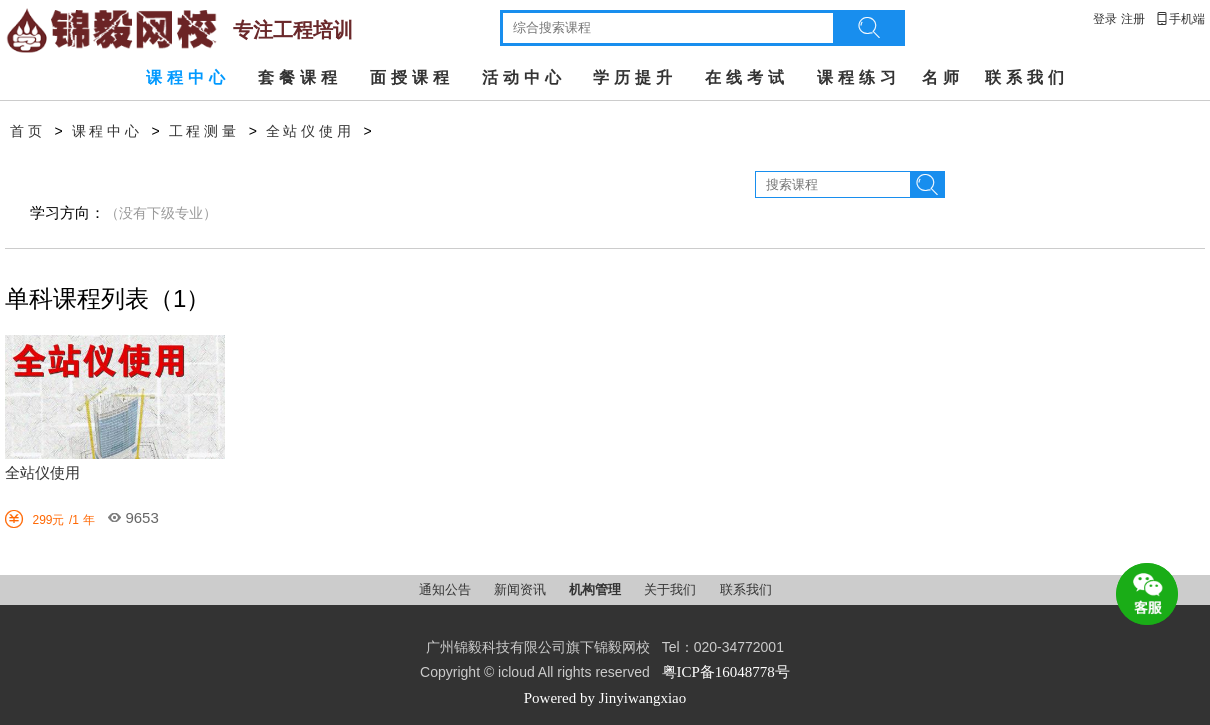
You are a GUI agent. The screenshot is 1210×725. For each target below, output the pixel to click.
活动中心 (524, 77)
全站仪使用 (310, 131)
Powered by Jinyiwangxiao (605, 698)
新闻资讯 (521, 589)
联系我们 (1027, 77)
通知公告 (446, 589)
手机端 (1180, 19)
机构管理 (596, 589)
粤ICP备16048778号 (726, 672)
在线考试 (747, 77)
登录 (1105, 19)
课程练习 (859, 77)
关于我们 (671, 589)
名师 (943, 77)
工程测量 (204, 131)
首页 (28, 131)
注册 (1133, 19)
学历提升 (635, 77)
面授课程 (412, 77)
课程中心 (188, 77)
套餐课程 (300, 77)
